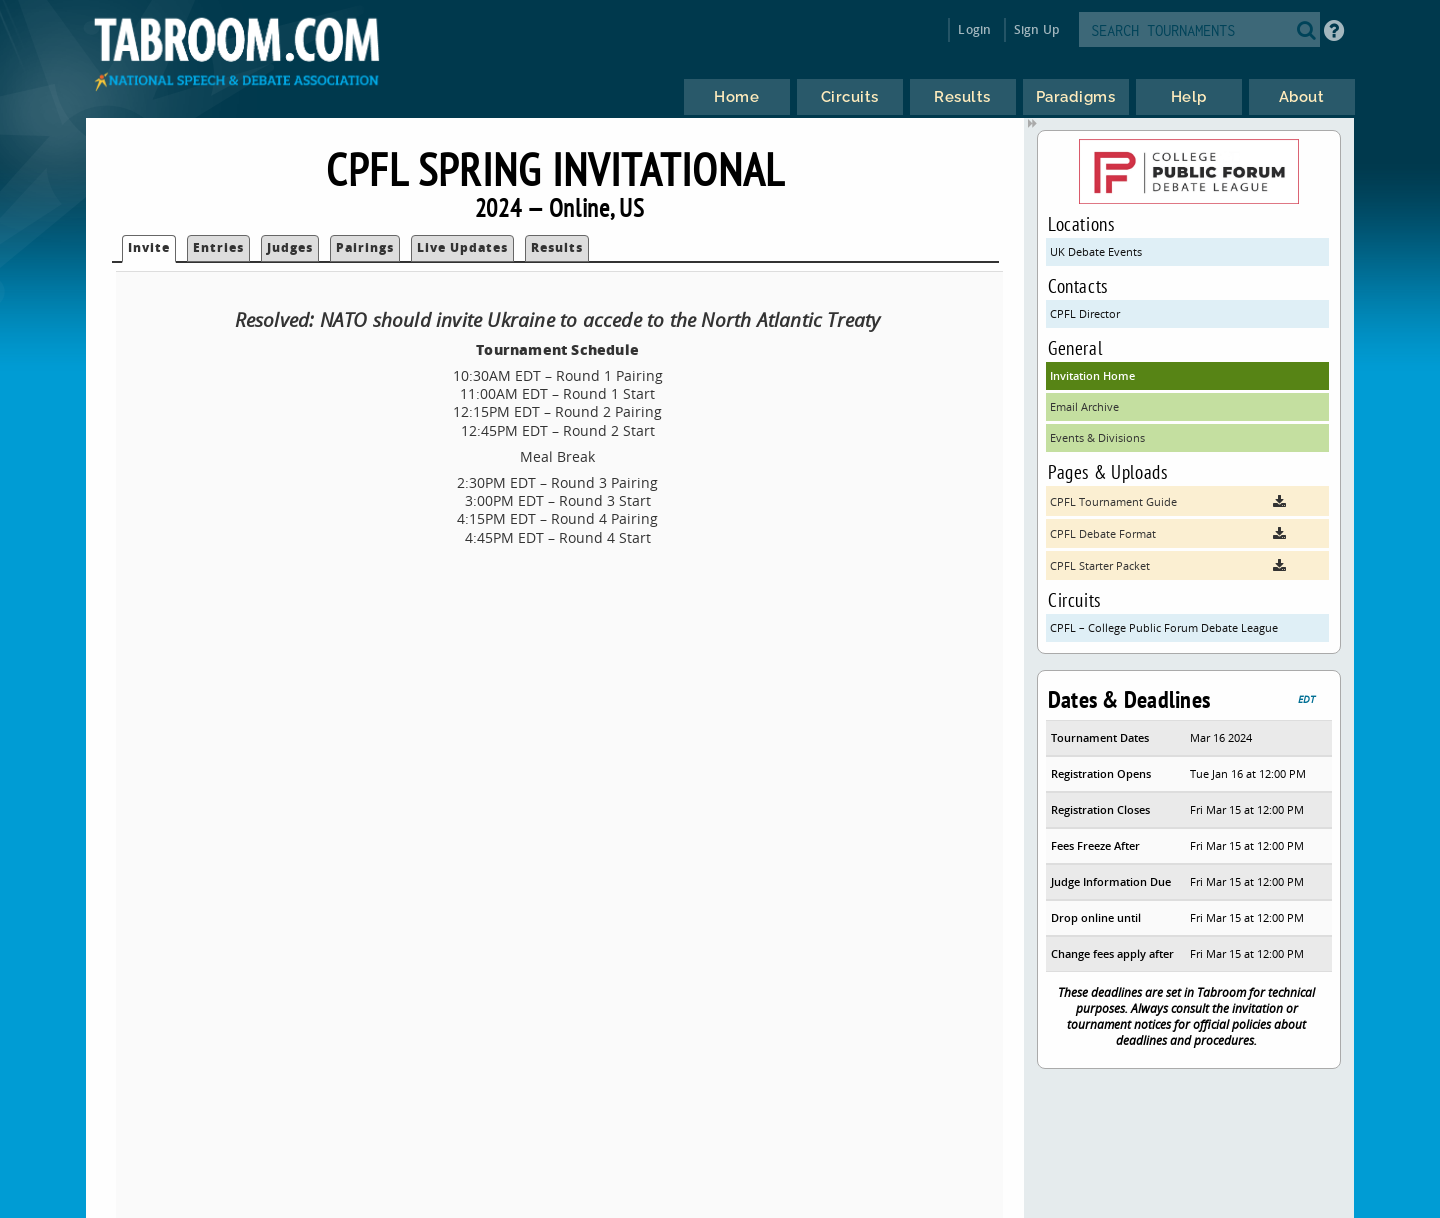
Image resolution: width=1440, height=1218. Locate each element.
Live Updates (462, 247)
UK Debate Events (1096, 251)
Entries (218, 247)
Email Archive (1084, 406)
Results (557, 247)
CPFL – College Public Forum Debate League (1164, 627)
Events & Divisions (1097, 437)
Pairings (365, 247)
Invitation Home (1092, 375)
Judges (290, 247)
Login (974, 29)
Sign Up (1036, 29)
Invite (149, 247)
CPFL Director (1085, 313)
